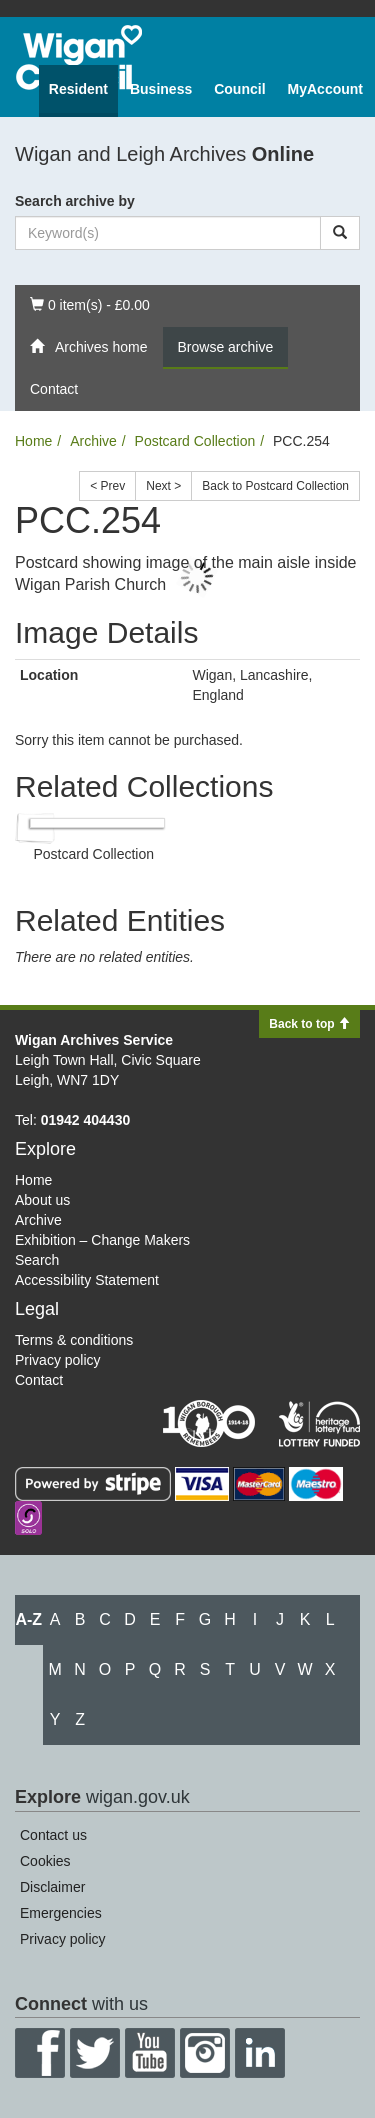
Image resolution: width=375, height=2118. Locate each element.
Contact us (53, 1835)
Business (161, 89)
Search (37, 1260)
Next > (163, 486)
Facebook (40, 2053)
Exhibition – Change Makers (102, 1240)
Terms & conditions (74, 1340)
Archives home (89, 347)
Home (33, 441)
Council (239, 89)
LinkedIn (260, 2053)
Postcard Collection (195, 441)
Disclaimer (52, 1887)
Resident (78, 89)
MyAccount (325, 89)
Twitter (95, 2053)
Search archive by (75, 201)
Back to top (309, 1024)
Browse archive (226, 347)
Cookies (45, 1861)
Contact (54, 389)
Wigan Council (79, 57)
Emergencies (61, 1913)
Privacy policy (58, 1360)
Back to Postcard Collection (275, 486)
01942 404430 (86, 1120)
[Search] (340, 233)
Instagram (205, 2053)
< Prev (107, 486)
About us (42, 1200)
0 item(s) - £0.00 (89, 303)
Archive (93, 441)
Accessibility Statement (87, 1280)
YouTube (150, 2053)
